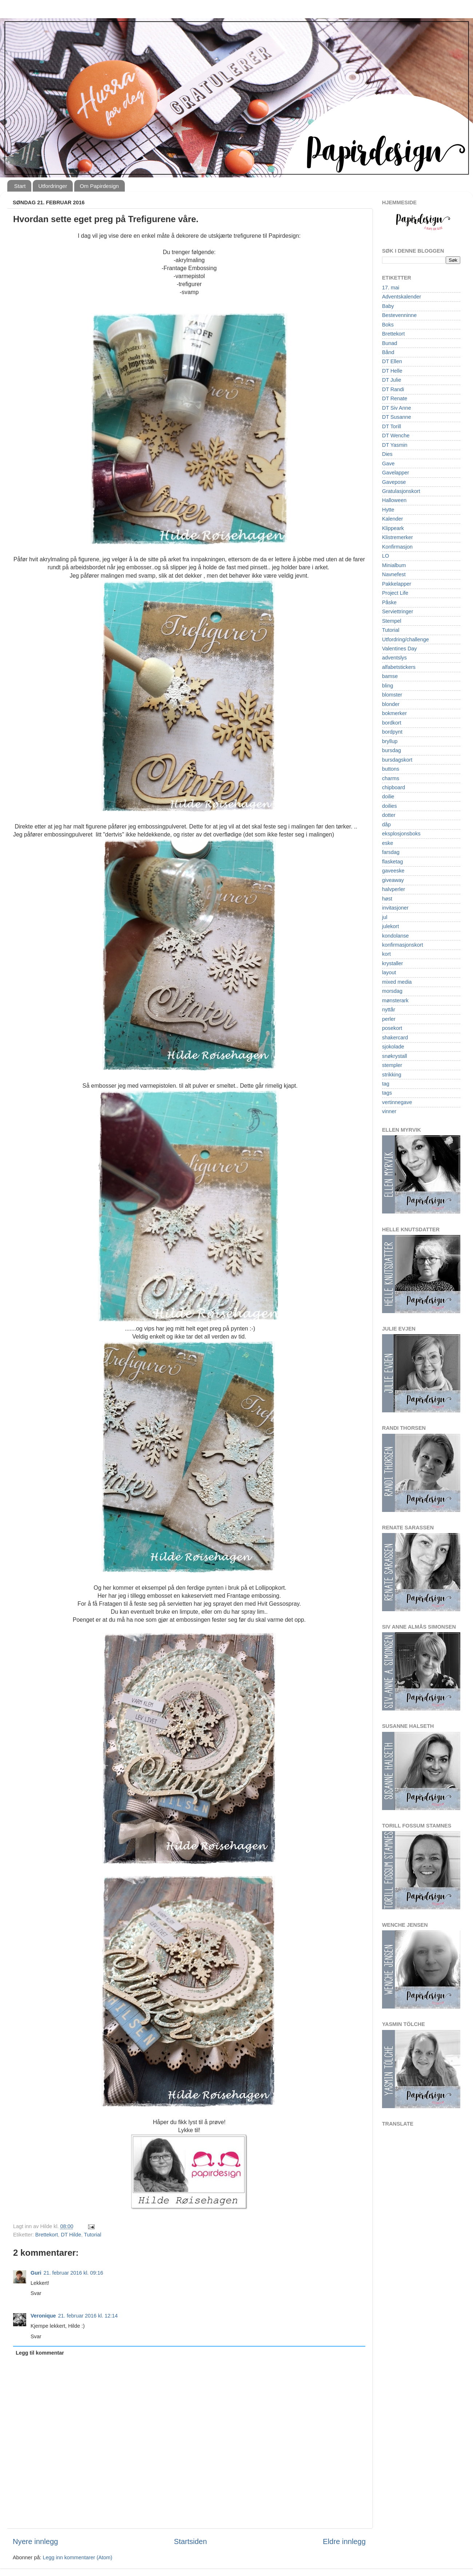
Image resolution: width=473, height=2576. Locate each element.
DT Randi (393, 389)
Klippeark (393, 528)
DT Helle (392, 371)
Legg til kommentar (40, 2353)
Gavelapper (395, 473)
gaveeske (393, 871)
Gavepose (394, 482)
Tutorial (92, 2235)
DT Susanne (396, 417)
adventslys (394, 658)
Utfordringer (52, 186)
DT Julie (391, 380)
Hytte (388, 510)
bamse (390, 676)
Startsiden (190, 2541)
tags (387, 1093)
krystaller (392, 963)
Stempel (391, 621)
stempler (392, 1065)
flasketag (392, 861)
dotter (389, 815)
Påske (389, 602)
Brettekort (46, 2235)
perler (389, 1019)
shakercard (395, 1037)
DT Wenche (395, 435)
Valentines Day (399, 648)
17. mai (390, 287)
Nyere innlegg (35, 2541)
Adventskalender (401, 297)
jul (384, 917)
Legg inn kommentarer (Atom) (77, 2557)
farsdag (391, 852)
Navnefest (394, 574)
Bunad (389, 343)
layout (389, 972)
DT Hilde (71, 2235)
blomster (392, 695)
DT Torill (391, 426)
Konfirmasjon (397, 547)
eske (387, 843)
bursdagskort (397, 760)
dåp (386, 824)
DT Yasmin (395, 445)
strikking (391, 1075)
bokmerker (394, 713)
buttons (390, 769)
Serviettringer (397, 611)
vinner (389, 1111)
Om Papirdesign (99, 186)
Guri (36, 2273)
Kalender (392, 519)
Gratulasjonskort (401, 491)
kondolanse (395, 936)
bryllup (389, 741)
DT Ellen (392, 361)
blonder (391, 704)
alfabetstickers (399, 667)
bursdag (391, 750)
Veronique (43, 2316)
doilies (389, 806)
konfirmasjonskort (402, 945)
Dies (387, 454)
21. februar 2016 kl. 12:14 (88, 2316)
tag (385, 1084)
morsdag (392, 991)
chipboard (393, 787)
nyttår (388, 1009)
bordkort (391, 723)
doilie (388, 796)
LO (385, 556)
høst (387, 899)
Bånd (388, 352)
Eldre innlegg (344, 2541)
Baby (388, 306)
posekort (392, 1028)
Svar (36, 2293)
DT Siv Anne (396, 408)
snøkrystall (394, 1056)
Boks (388, 325)
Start (20, 186)
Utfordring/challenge (405, 639)
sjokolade (393, 1047)
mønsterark (395, 1000)
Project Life (395, 593)
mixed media (397, 982)
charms (390, 778)
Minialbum (394, 565)
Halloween (394, 500)
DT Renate (394, 398)
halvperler (393, 889)
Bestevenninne (399, 315)
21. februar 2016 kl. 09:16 (73, 2273)
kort (386, 954)
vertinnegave (397, 1102)
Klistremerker (397, 537)
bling (387, 686)
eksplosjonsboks (401, 833)
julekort (390, 926)
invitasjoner (395, 908)
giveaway (393, 880)
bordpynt (392, 732)
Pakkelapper (396, 584)
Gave (388, 463)
